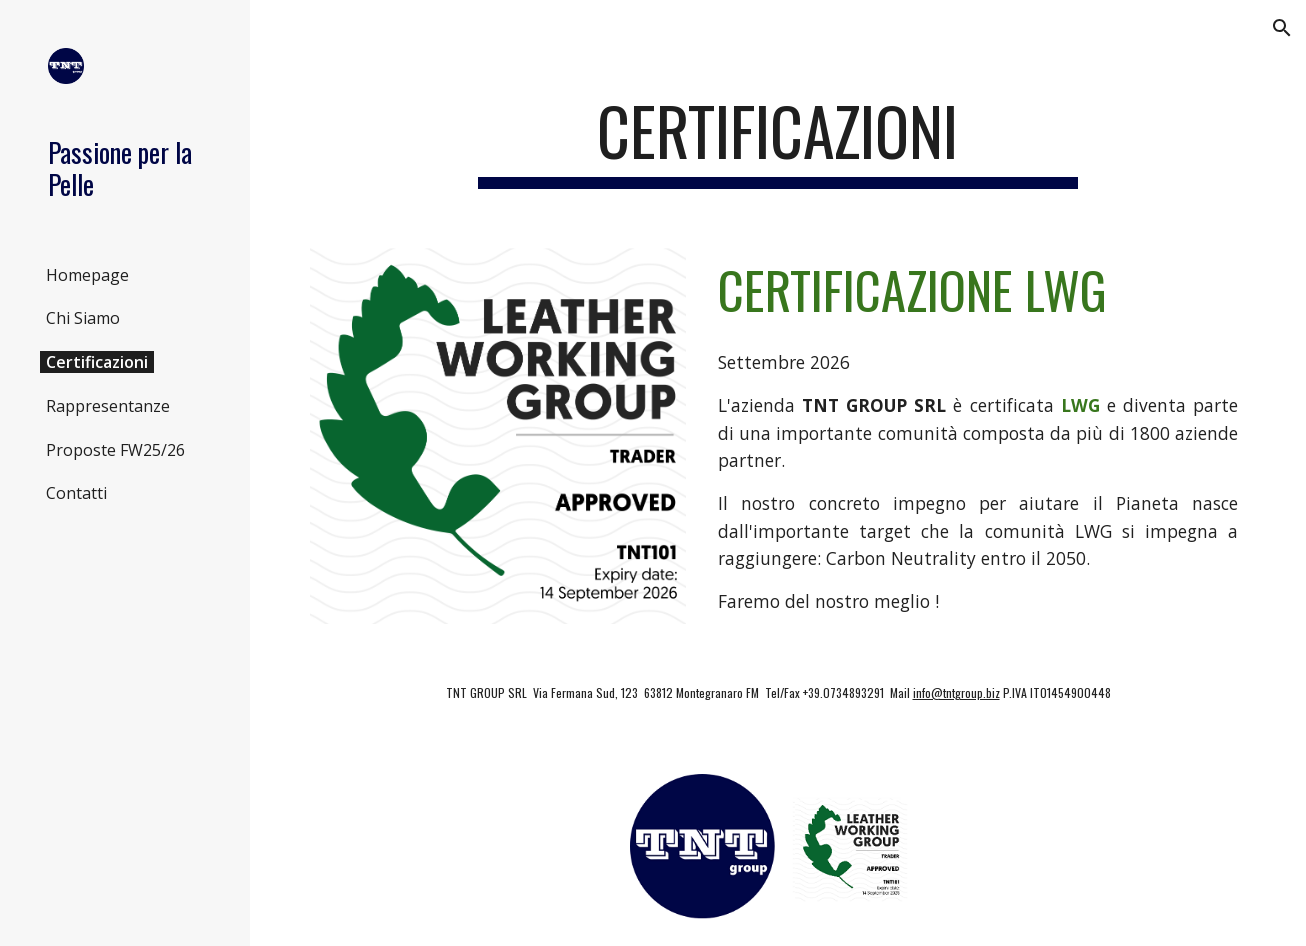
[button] (1282, 28)
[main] (778, 140)
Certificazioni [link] (97, 362)
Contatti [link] (76, 493)
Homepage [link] (87, 275)
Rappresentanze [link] (108, 406)
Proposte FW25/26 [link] (115, 450)
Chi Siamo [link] (83, 318)
